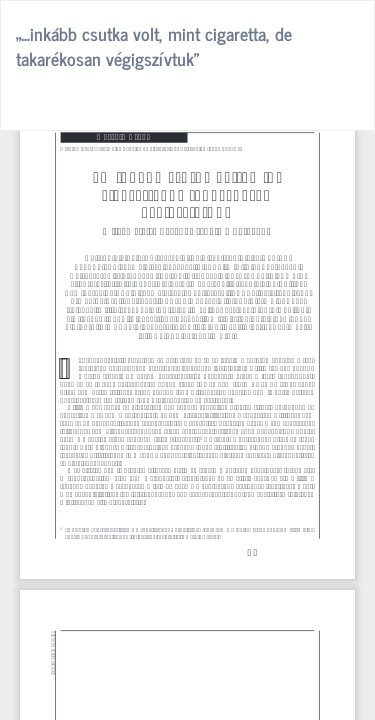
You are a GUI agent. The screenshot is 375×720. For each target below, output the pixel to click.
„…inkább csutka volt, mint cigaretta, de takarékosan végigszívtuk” (154, 46)
